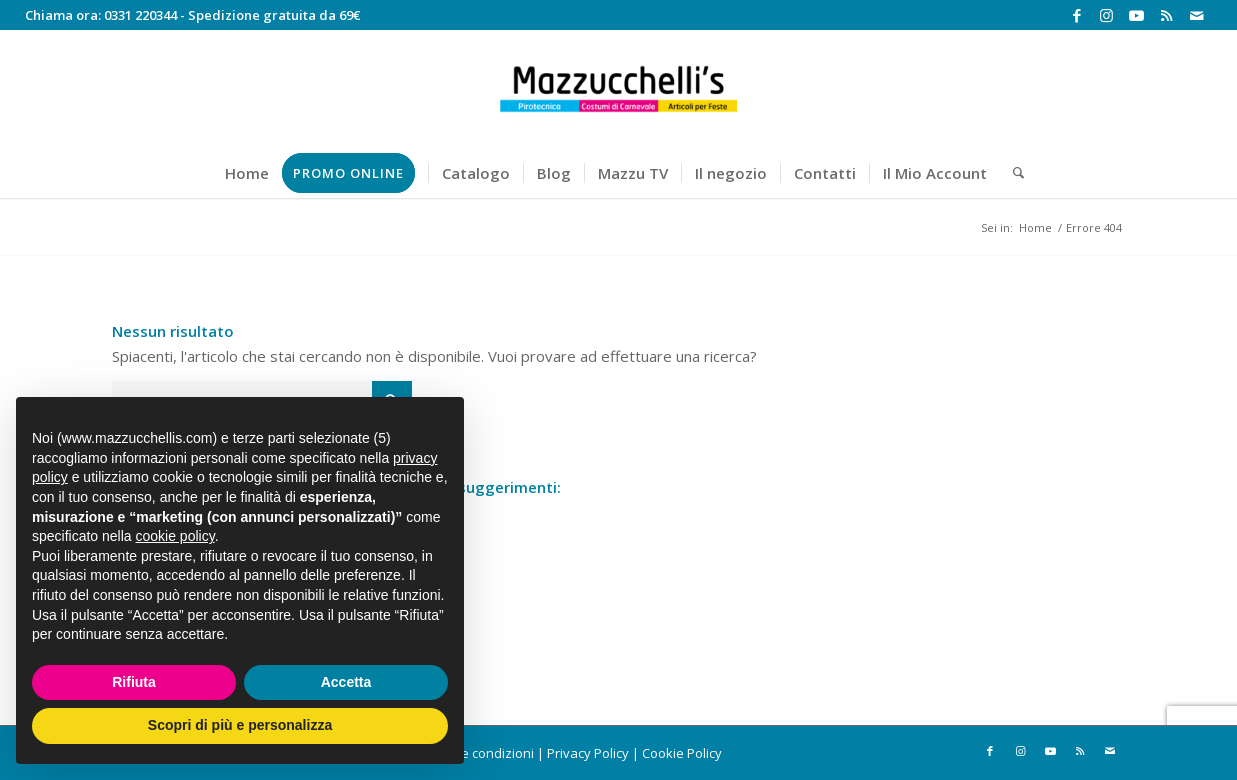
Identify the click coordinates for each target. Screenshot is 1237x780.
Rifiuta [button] (134, 682)
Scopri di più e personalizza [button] (240, 725)
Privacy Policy (588, 753)
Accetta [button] (346, 682)
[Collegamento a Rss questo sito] (1166, 15)
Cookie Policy (682, 753)
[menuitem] (247, 173)
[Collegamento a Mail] (1197, 15)
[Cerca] (1012, 173)
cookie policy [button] (175, 536)
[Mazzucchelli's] (619, 89)
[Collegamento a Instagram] (1106, 15)
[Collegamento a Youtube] (1136, 15)
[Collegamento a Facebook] (1076, 15)
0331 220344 (140, 15)
